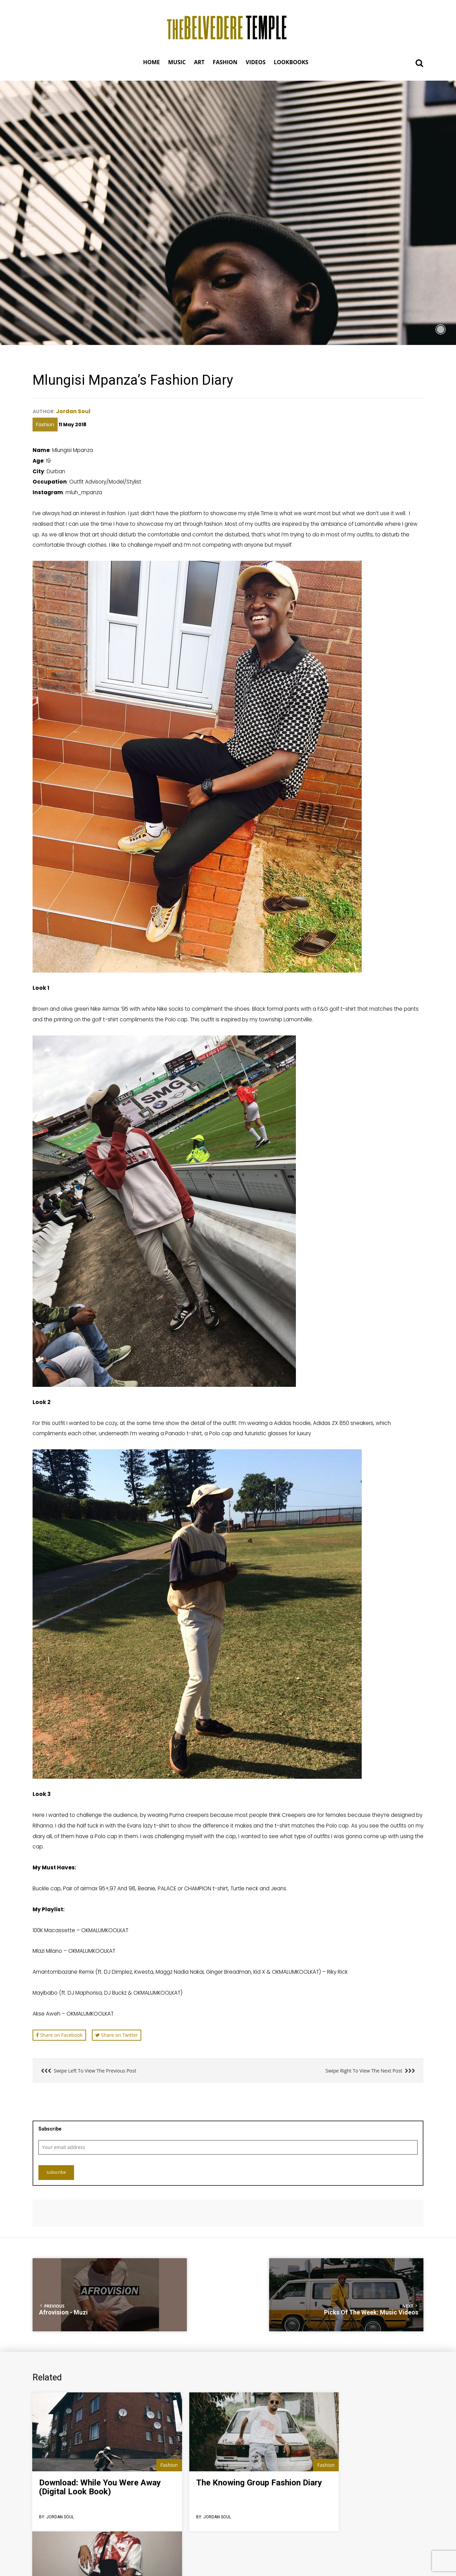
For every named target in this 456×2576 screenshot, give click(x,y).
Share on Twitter (117, 2034)
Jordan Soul (73, 411)
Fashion (45, 424)
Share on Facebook (59, 2034)
